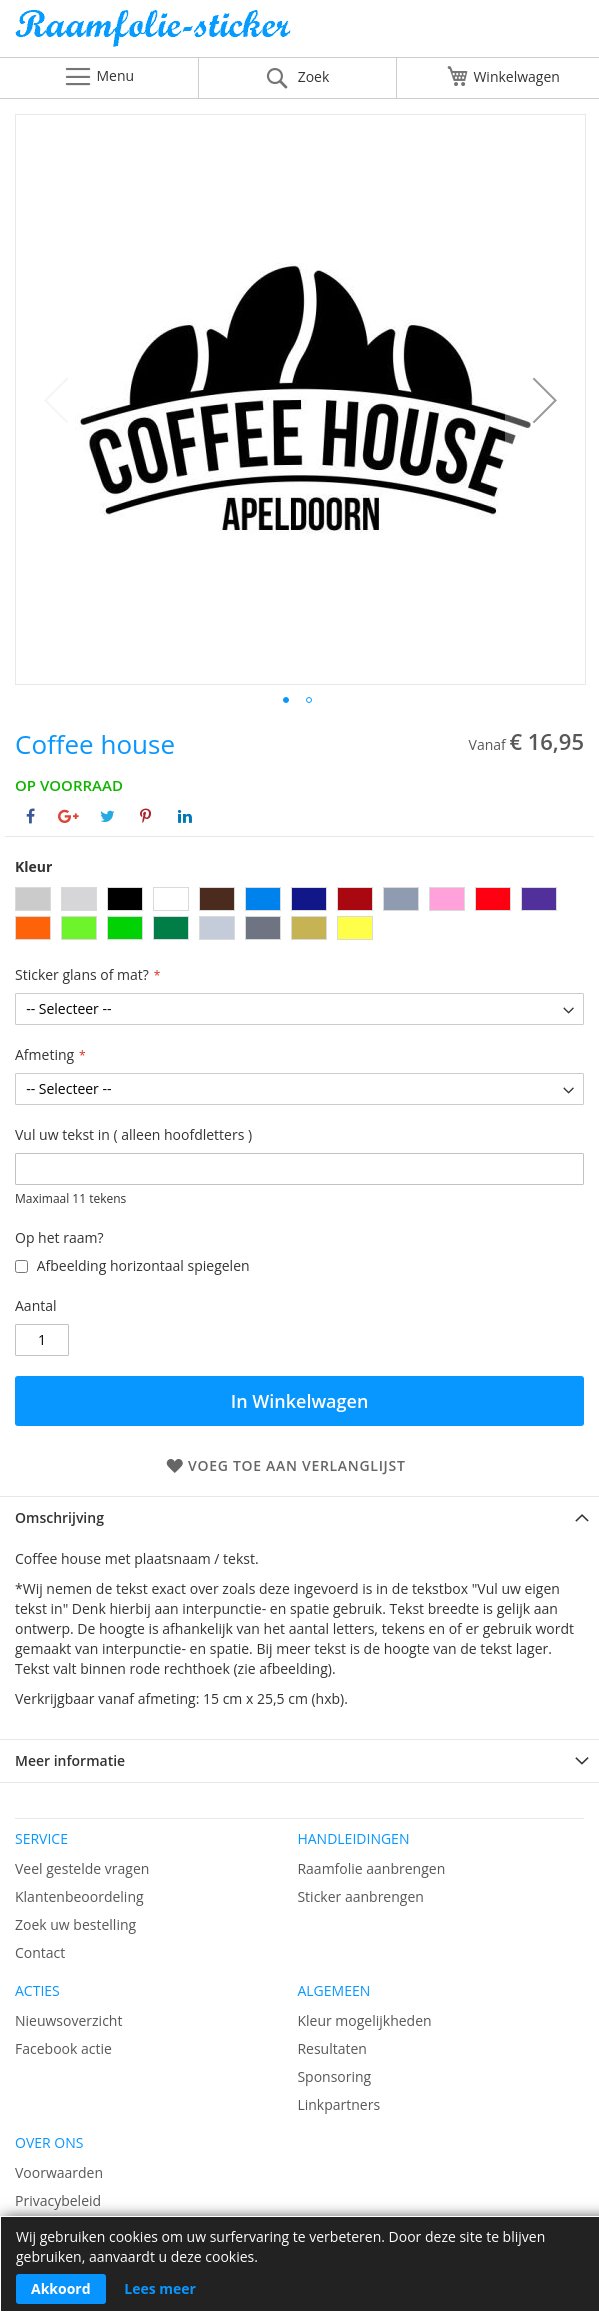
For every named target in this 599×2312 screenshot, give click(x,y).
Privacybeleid (58, 2200)
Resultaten (332, 2048)
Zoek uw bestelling (75, 1924)
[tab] (299, 1517)
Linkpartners (338, 2104)
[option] (33, 899)
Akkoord (61, 2288)
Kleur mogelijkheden (364, 2020)
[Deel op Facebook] (30, 816)
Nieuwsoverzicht (68, 2020)
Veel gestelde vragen (82, 1868)
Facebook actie (63, 2048)
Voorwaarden (59, 2172)
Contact (40, 1952)
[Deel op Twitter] (107, 816)
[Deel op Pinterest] (145, 816)
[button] (545, 399)
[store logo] (299, 33)
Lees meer (160, 2288)
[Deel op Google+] (68, 816)
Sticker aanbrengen (360, 1896)
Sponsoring (334, 2076)
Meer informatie (70, 1760)
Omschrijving (59, 1517)
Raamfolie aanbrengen (371, 1868)
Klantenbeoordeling (79, 1896)
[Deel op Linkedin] (185, 816)
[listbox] (299, 916)
